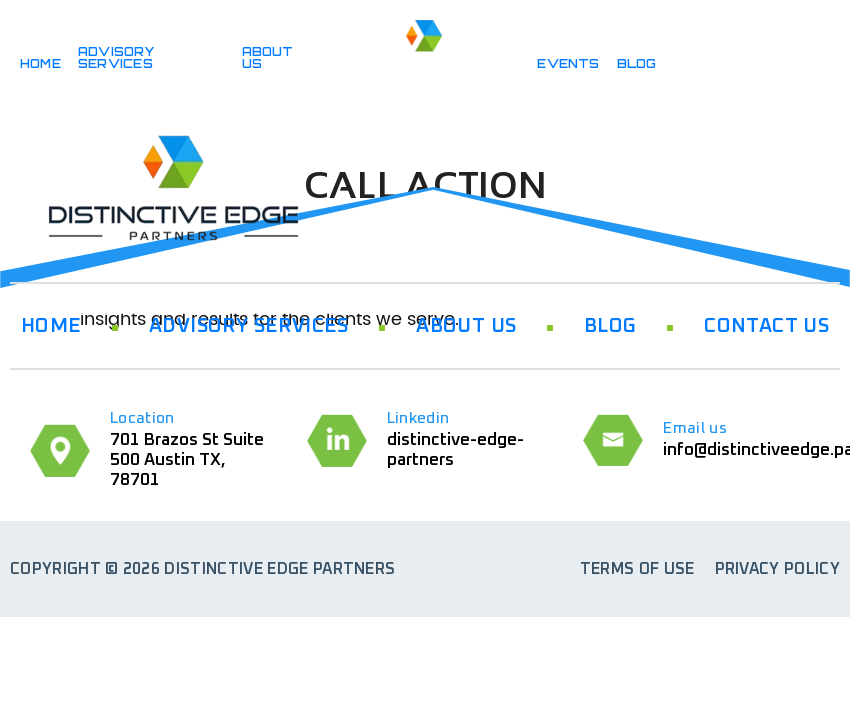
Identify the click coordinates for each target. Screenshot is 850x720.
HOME (40, 63)
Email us (695, 428)
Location (142, 418)
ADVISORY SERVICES (116, 57)
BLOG (637, 63)
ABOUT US (268, 57)
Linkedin (418, 418)
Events (568, 63)
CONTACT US (766, 326)
